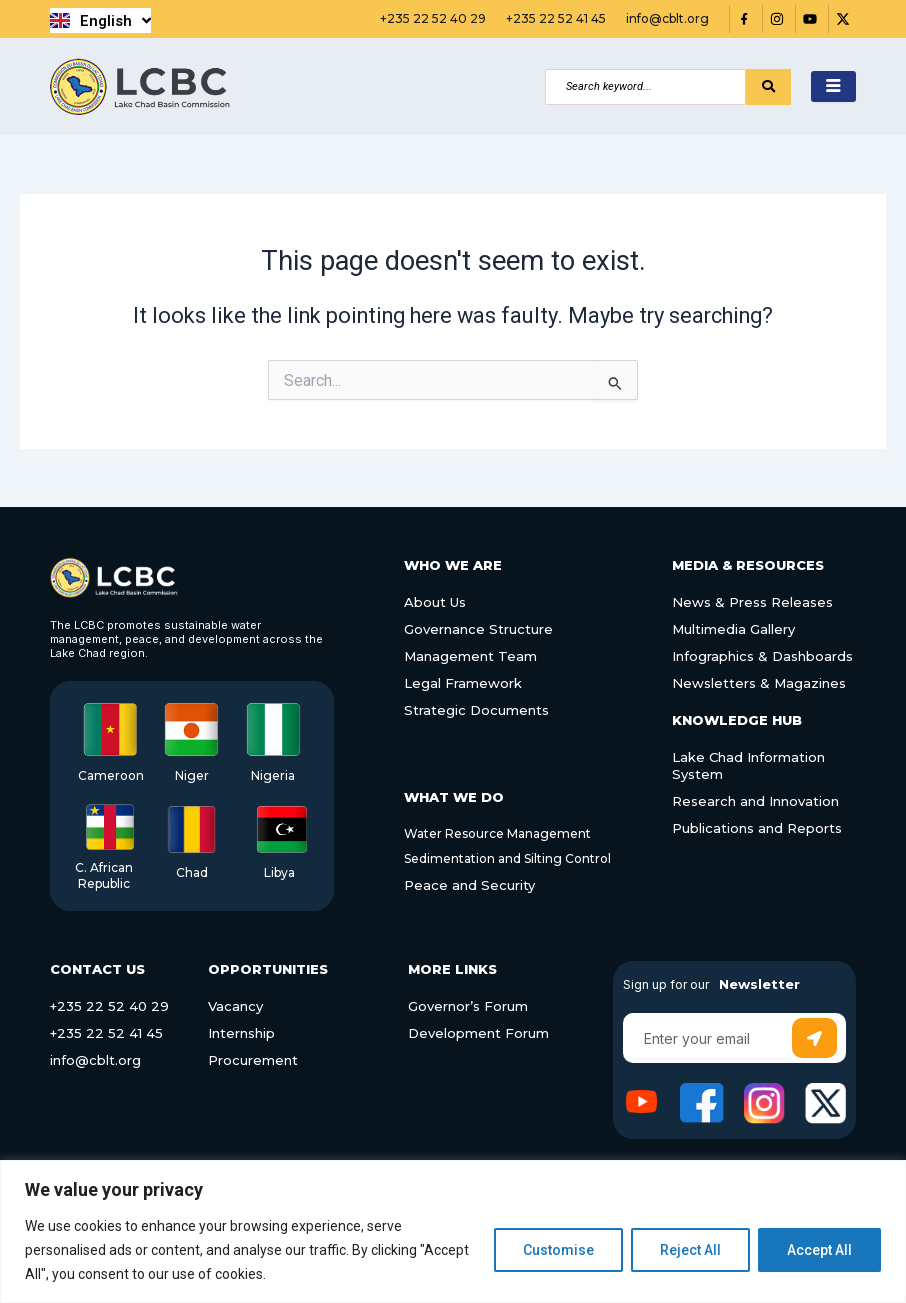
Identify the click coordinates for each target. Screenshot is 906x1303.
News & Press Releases (752, 602)
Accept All (819, 1250)
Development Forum (478, 1033)
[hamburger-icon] (833, 87)
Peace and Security (470, 885)
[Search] (645, 87)
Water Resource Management (497, 833)
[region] (453, 1231)
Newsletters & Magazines (759, 683)
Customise (558, 1250)
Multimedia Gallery (733, 629)
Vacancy (235, 1006)
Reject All (690, 1250)
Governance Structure (478, 629)
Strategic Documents (476, 710)
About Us (435, 602)
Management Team (470, 656)
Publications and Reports (757, 827)
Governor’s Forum (468, 1006)
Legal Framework (463, 683)
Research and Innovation (755, 800)
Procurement (253, 1060)
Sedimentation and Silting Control (507, 858)
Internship (241, 1033)
